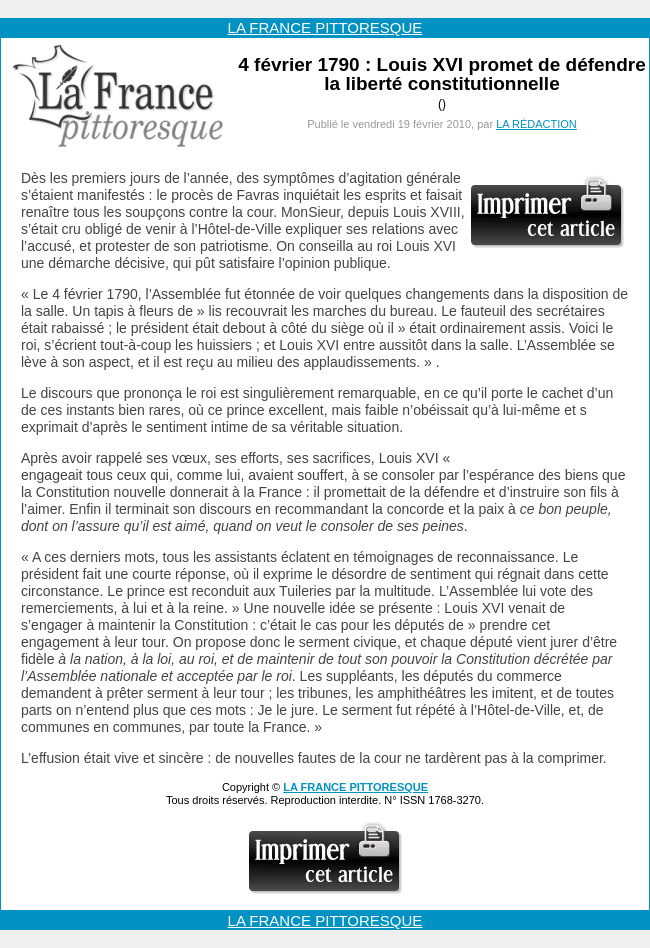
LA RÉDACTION (536, 124)
